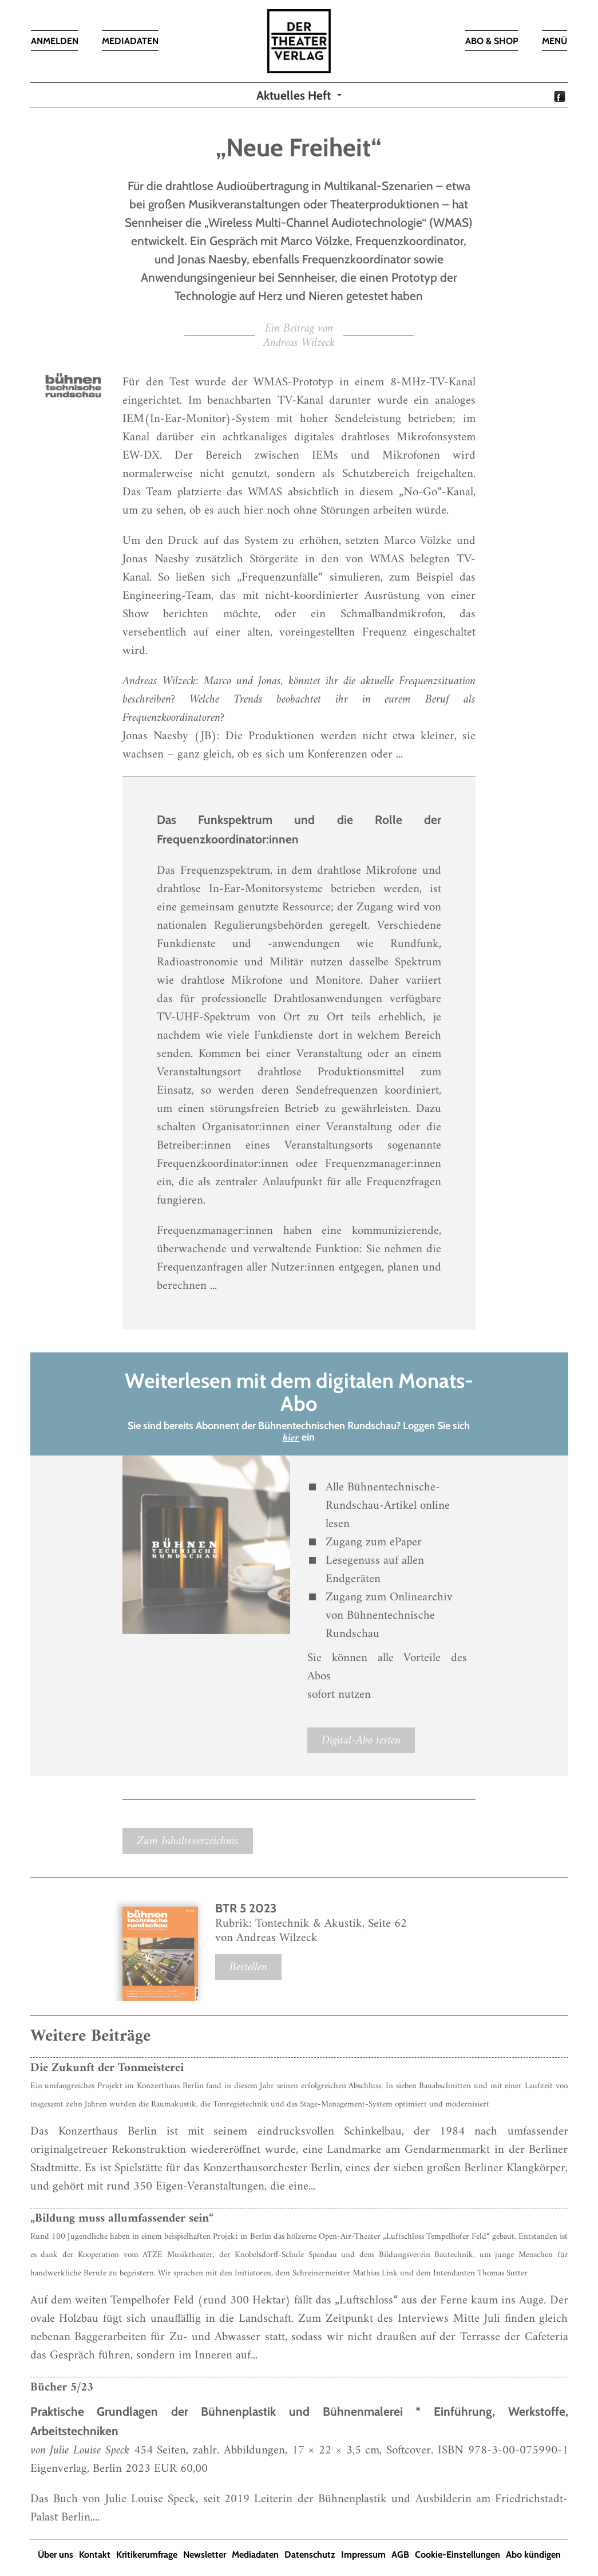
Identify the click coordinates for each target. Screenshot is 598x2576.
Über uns (55, 2554)
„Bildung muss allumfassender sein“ (121, 2218)
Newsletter (204, 2554)
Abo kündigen (533, 2554)
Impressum (363, 2554)
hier (291, 1438)
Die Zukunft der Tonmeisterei (107, 2067)
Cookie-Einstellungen (457, 2554)
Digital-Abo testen (361, 1740)
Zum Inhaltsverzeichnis (188, 1841)
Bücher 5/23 (61, 2387)
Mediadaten (255, 2554)
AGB (400, 2554)
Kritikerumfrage (146, 2554)
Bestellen (248, 1967)
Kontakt (94, 2554)
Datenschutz (309, 2554)
